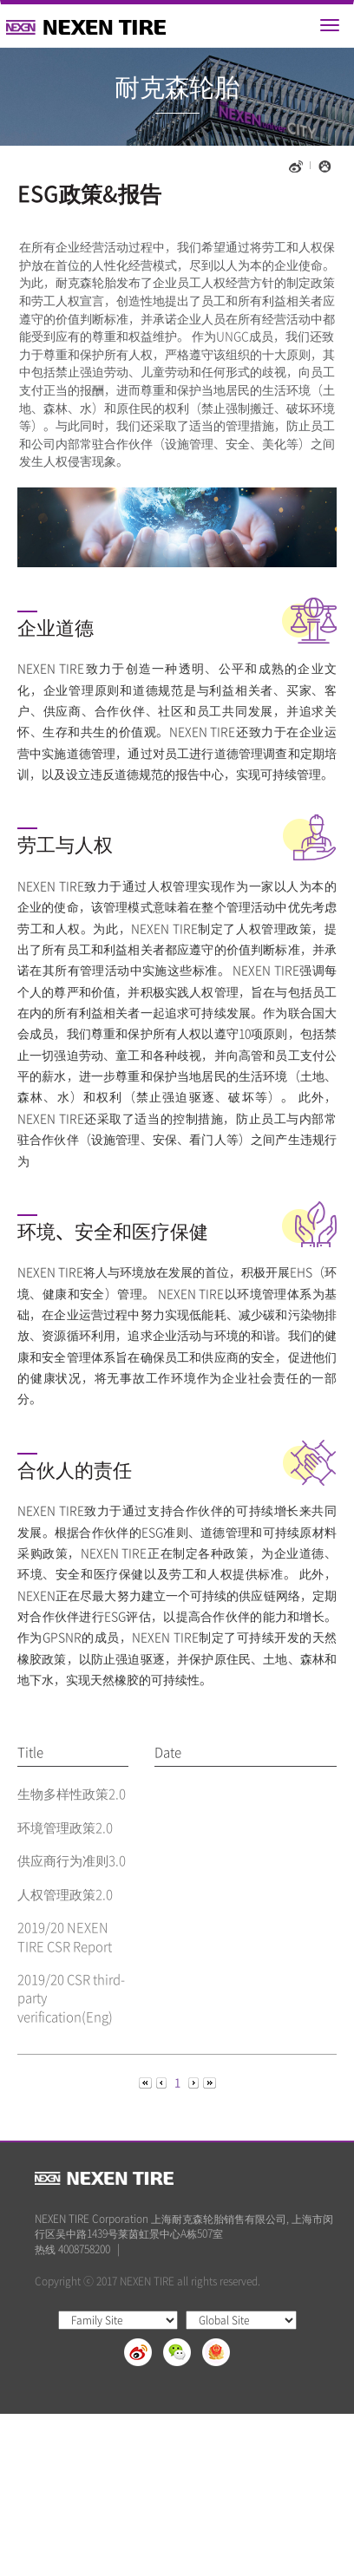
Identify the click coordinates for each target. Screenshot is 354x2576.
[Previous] (146, 2081)
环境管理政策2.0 (65, 1827)
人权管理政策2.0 (65, 1894)
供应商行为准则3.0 (71, 1860)
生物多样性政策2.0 (71, 1793)
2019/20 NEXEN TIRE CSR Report (64, 1936)
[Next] (194, 2081)
